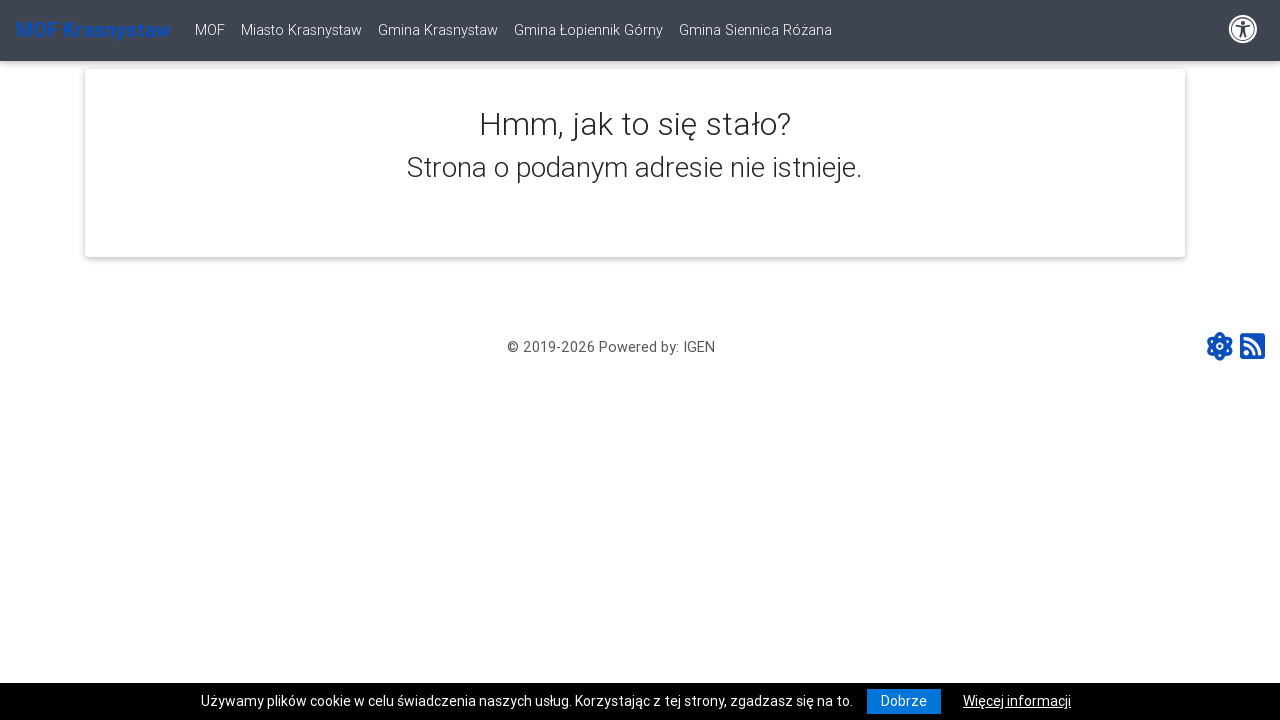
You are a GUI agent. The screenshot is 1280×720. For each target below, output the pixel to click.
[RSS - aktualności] (1252, 348)
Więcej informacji (1017, 701)
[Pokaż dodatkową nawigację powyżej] (1242, 30)
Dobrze (904, 701)
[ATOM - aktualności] (1223, 348)
